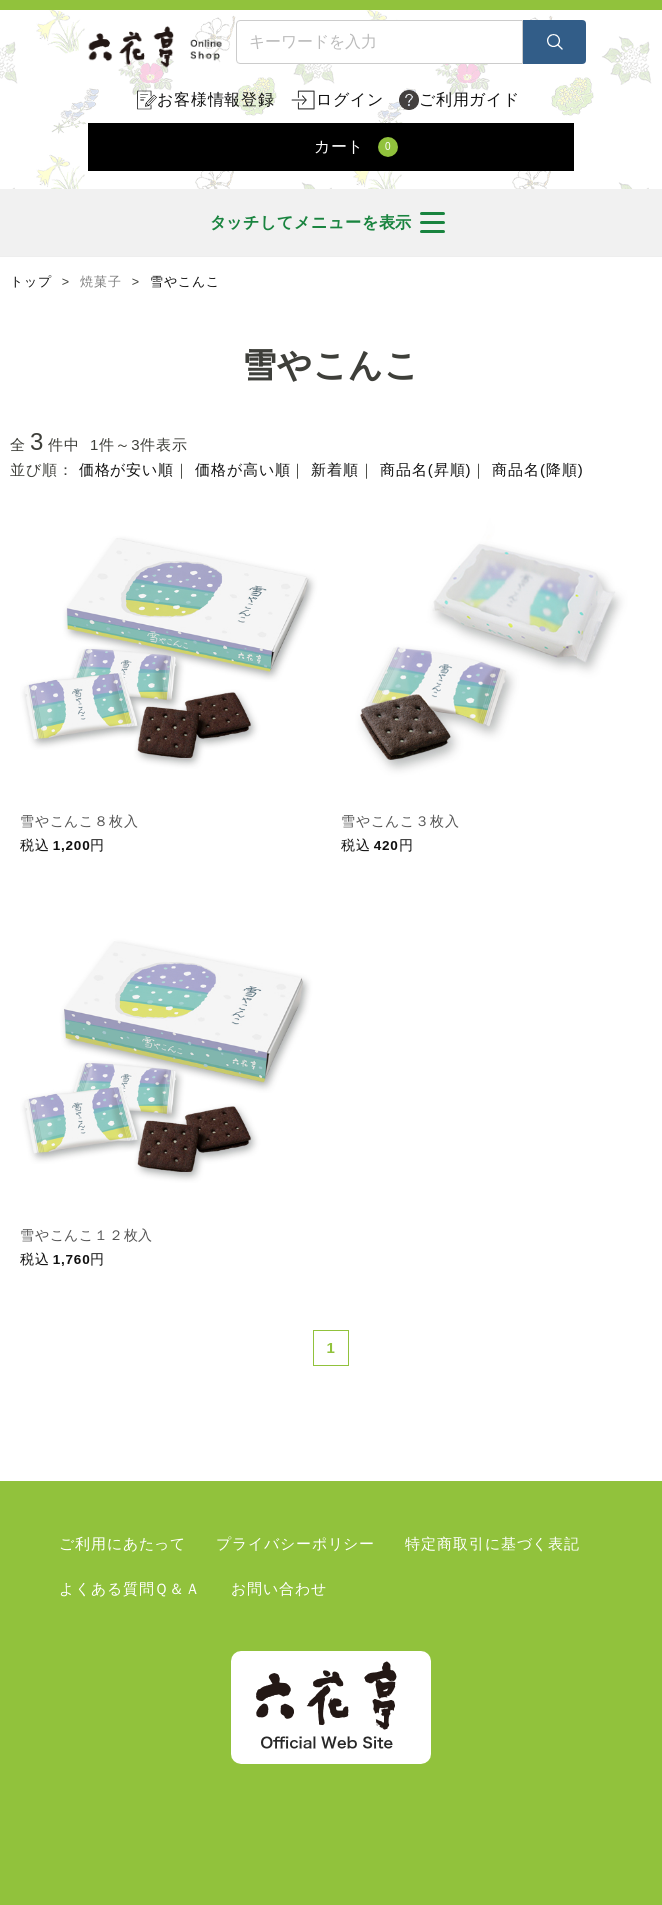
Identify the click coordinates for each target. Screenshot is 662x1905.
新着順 (335, 469)
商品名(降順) (537, 469)
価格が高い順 (242, 469)
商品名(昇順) (425, 469)
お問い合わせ (278, 1588)
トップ (31, 282)
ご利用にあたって (122, 1543)
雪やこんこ (185, 282)
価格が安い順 (126, 469)
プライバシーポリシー (295, 1543)
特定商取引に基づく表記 (492, 1543)
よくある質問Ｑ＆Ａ (130, 1588)
